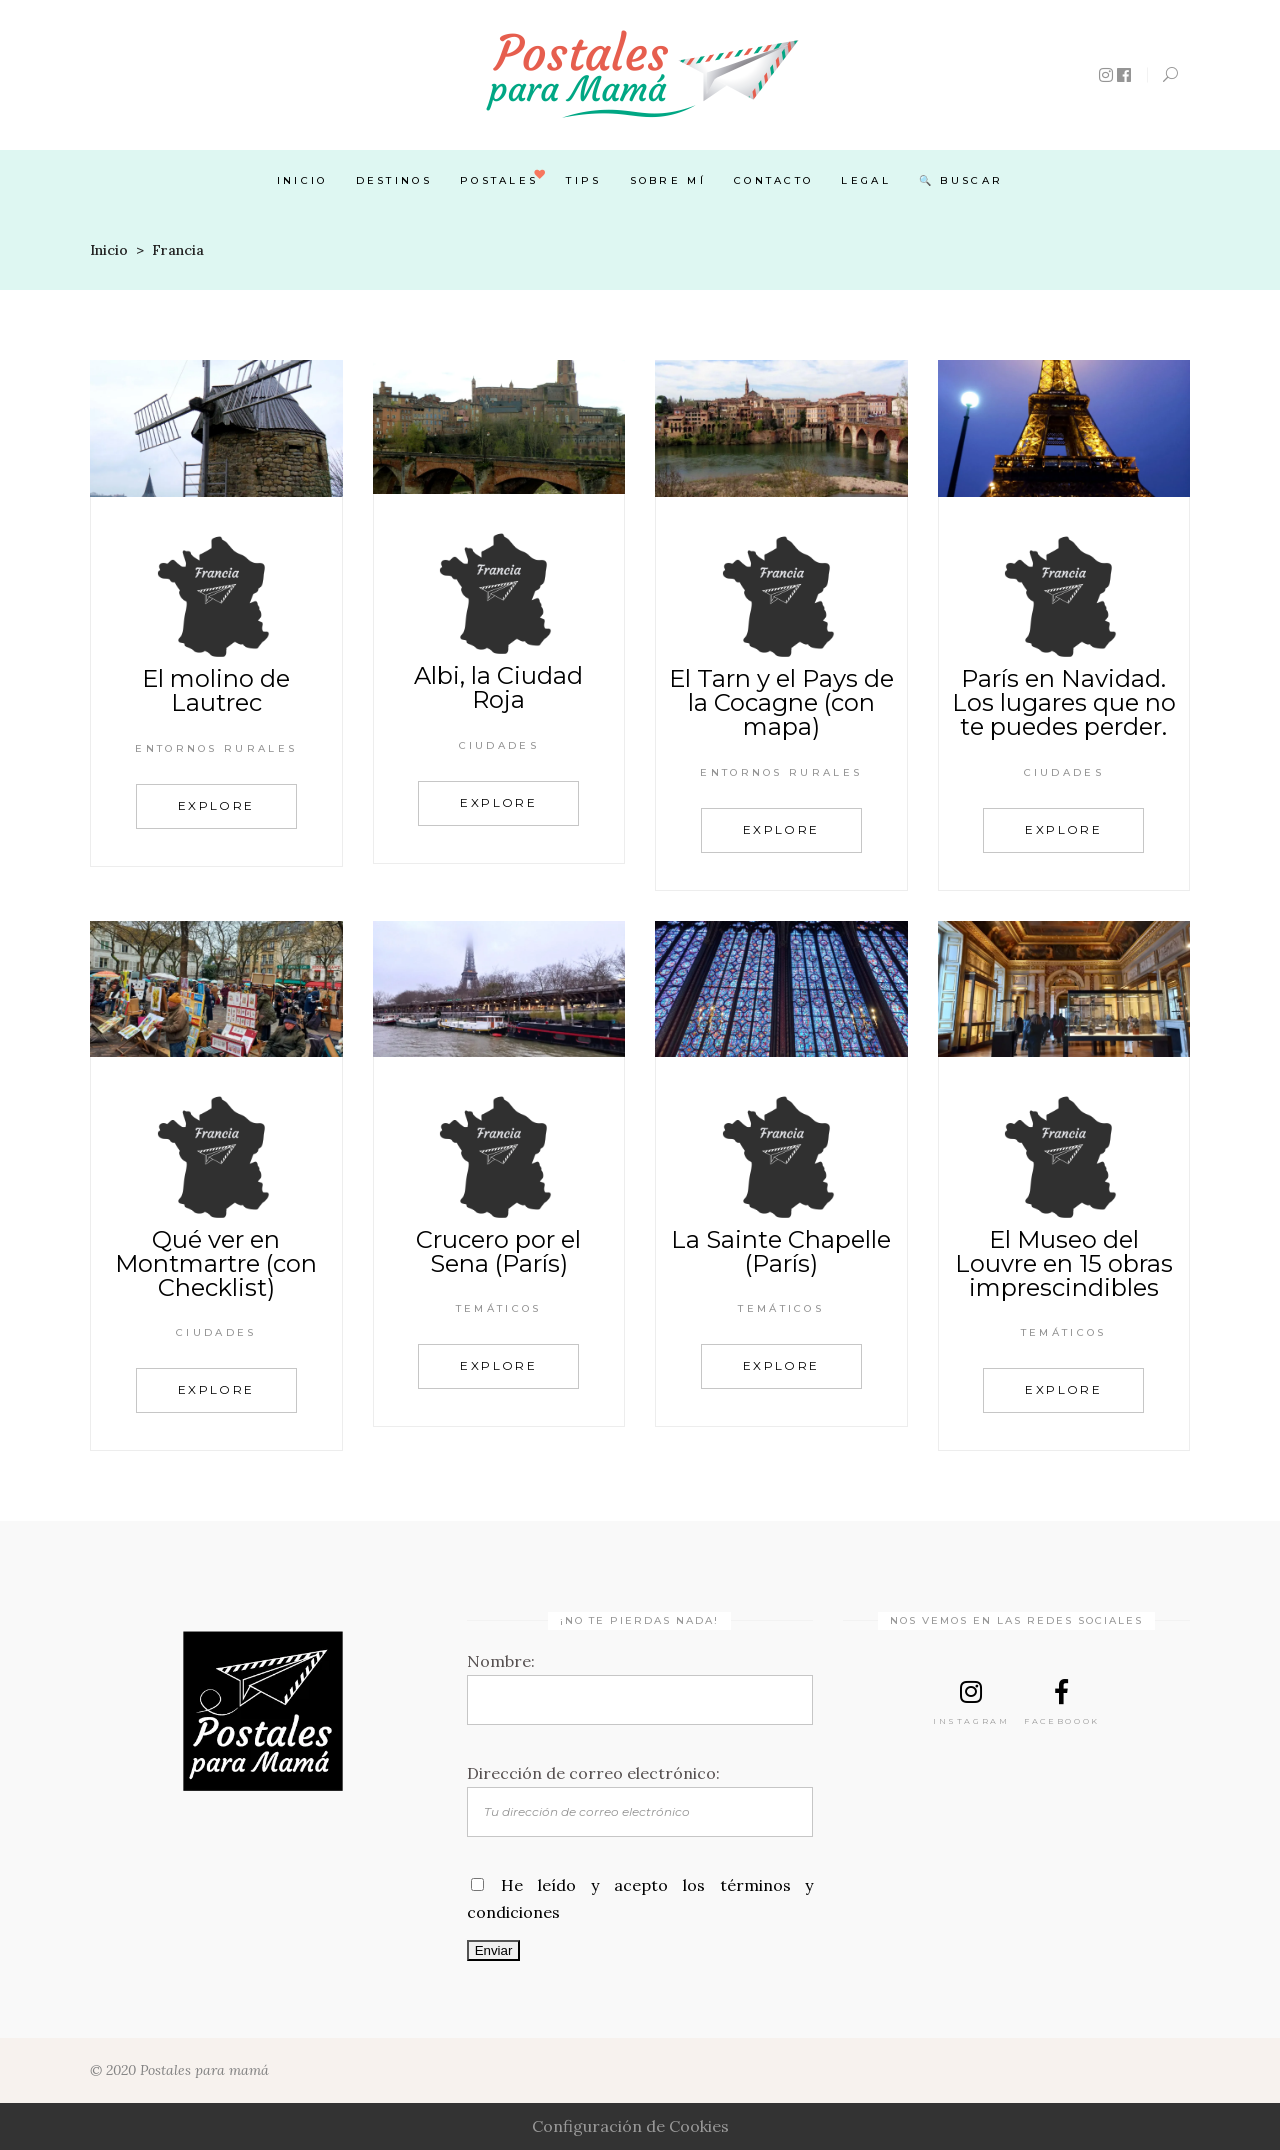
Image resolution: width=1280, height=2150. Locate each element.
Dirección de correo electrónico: (593, 1773)
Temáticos (499, 1308)
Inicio (109, 250)
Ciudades (499, 745)
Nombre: (501, 1661)
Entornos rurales (216, 748)
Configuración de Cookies (630, 2126)
